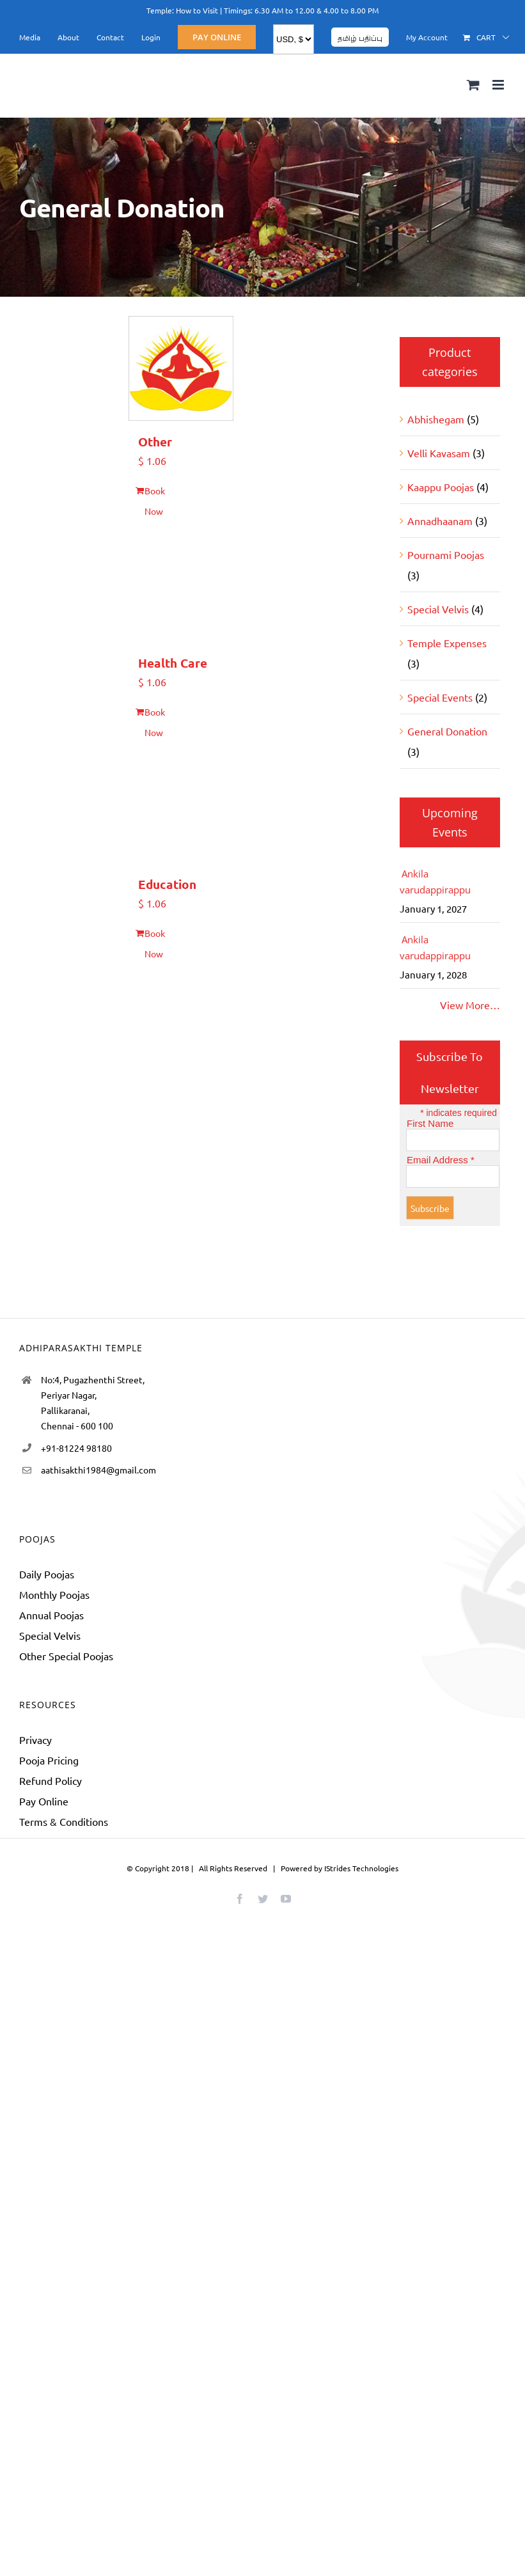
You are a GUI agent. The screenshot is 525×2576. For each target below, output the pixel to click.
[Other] (181, 368)
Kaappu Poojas (440, 486)
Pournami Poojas (445, 554)
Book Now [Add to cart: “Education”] (155, 943)
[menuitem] (30, 37)
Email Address (440, 1159)
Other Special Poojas (66, 1655)
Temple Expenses (447, 642)
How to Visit (197, 10)
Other (155, 442)
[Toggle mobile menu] (499, 84)
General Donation (447, 731)
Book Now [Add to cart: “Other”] (155, 501)
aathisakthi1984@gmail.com (98, 1469)
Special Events (440, 697)
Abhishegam (435, 418)
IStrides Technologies (361, 1868)
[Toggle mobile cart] (473, 84)
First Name (430, 1123)
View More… (470, 1004)
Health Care (172, 663)
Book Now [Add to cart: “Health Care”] (155, 722)
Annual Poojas (51, 1614)
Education (167, 884)
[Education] (181, 810)
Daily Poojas (46, 1573)
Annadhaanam (440, 520)
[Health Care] (181, 589)
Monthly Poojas (54, 1594)
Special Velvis (438, 608)
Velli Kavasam (438, 452)
